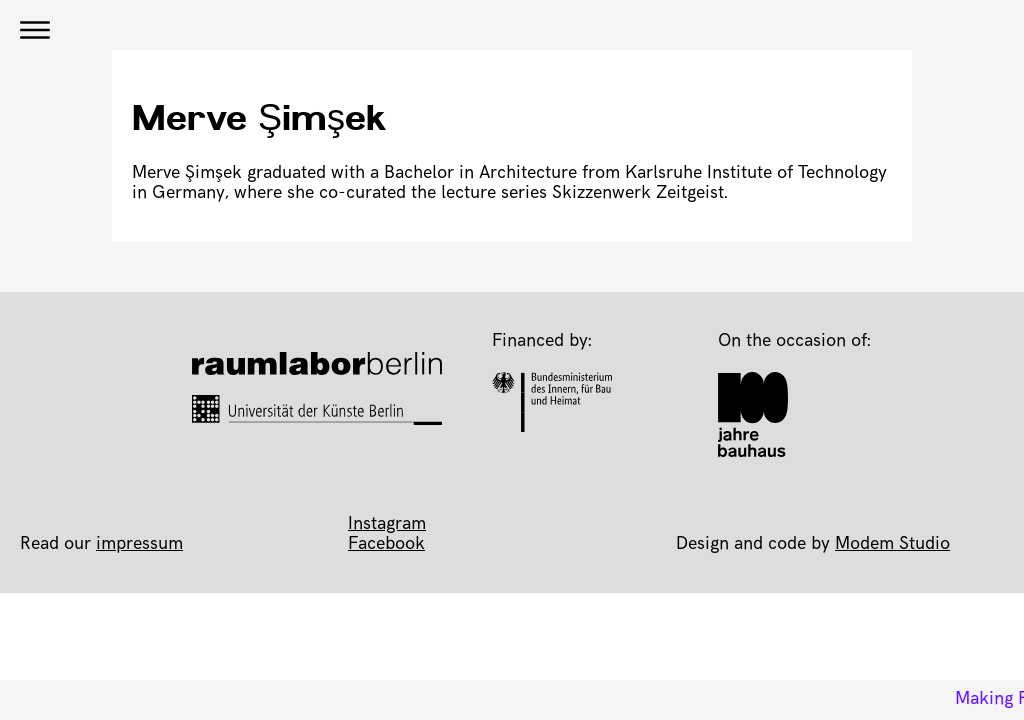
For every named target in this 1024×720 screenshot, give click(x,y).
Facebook (386, 545)
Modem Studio (892, 545)
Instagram (387, 525)
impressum (139, 545)
